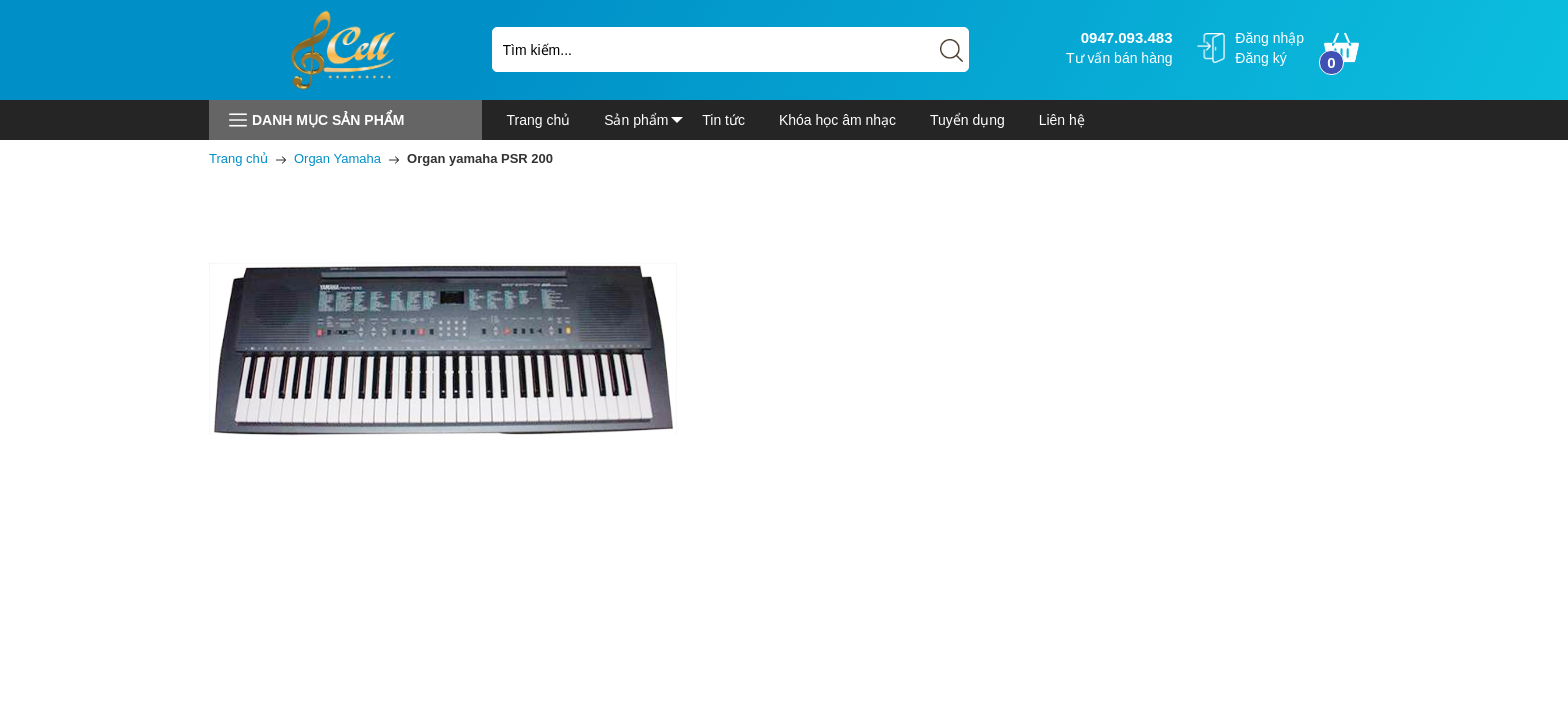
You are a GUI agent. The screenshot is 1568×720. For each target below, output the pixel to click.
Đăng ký (1260, 58)
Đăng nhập (1269, 38)
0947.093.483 (1124, 37)
